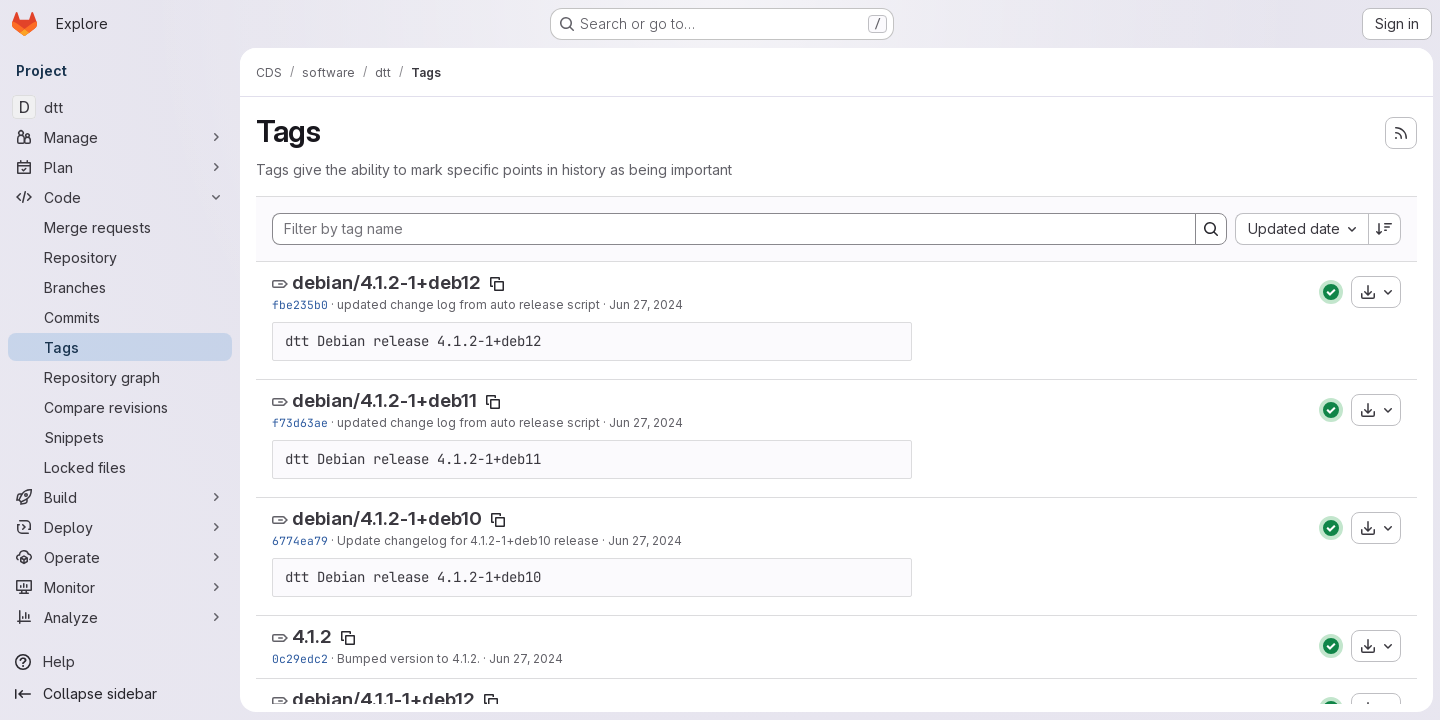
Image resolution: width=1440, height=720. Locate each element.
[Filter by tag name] (733, 229)
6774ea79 (300, 540)
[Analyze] (120, 617)
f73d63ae (300, 422)
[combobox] (1300, 229)
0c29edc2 (300, 658)
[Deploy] (120, 527)
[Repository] (120, 257)
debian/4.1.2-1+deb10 (387, 518)
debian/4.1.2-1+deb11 (384, 400)
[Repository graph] (120, 377)
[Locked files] (120, 467)
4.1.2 (312, 636)
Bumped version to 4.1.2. (408, 658)
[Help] (120, 662)
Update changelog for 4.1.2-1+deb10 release (468, 540)
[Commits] (120, 317)
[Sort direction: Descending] (1384, 229)
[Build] (120, 497)
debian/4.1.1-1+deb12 (383, 699)
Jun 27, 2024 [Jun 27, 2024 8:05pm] (646, 304)
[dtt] (120, 107)
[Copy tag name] (497, 284)
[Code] (120, 197)
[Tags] (120, 347)
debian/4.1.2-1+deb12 (386, 282)
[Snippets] (120, 437)
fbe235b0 (300, 304)
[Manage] (120, 137)
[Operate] (120, 557)
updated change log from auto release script (468, 304)
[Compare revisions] (120, 407)
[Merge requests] (120, 227)
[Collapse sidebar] (120, 694)
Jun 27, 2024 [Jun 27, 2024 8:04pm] (526, 658)
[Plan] (120, 167)
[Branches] (120, 287)
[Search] (1210, 229)
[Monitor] (120, 587)
